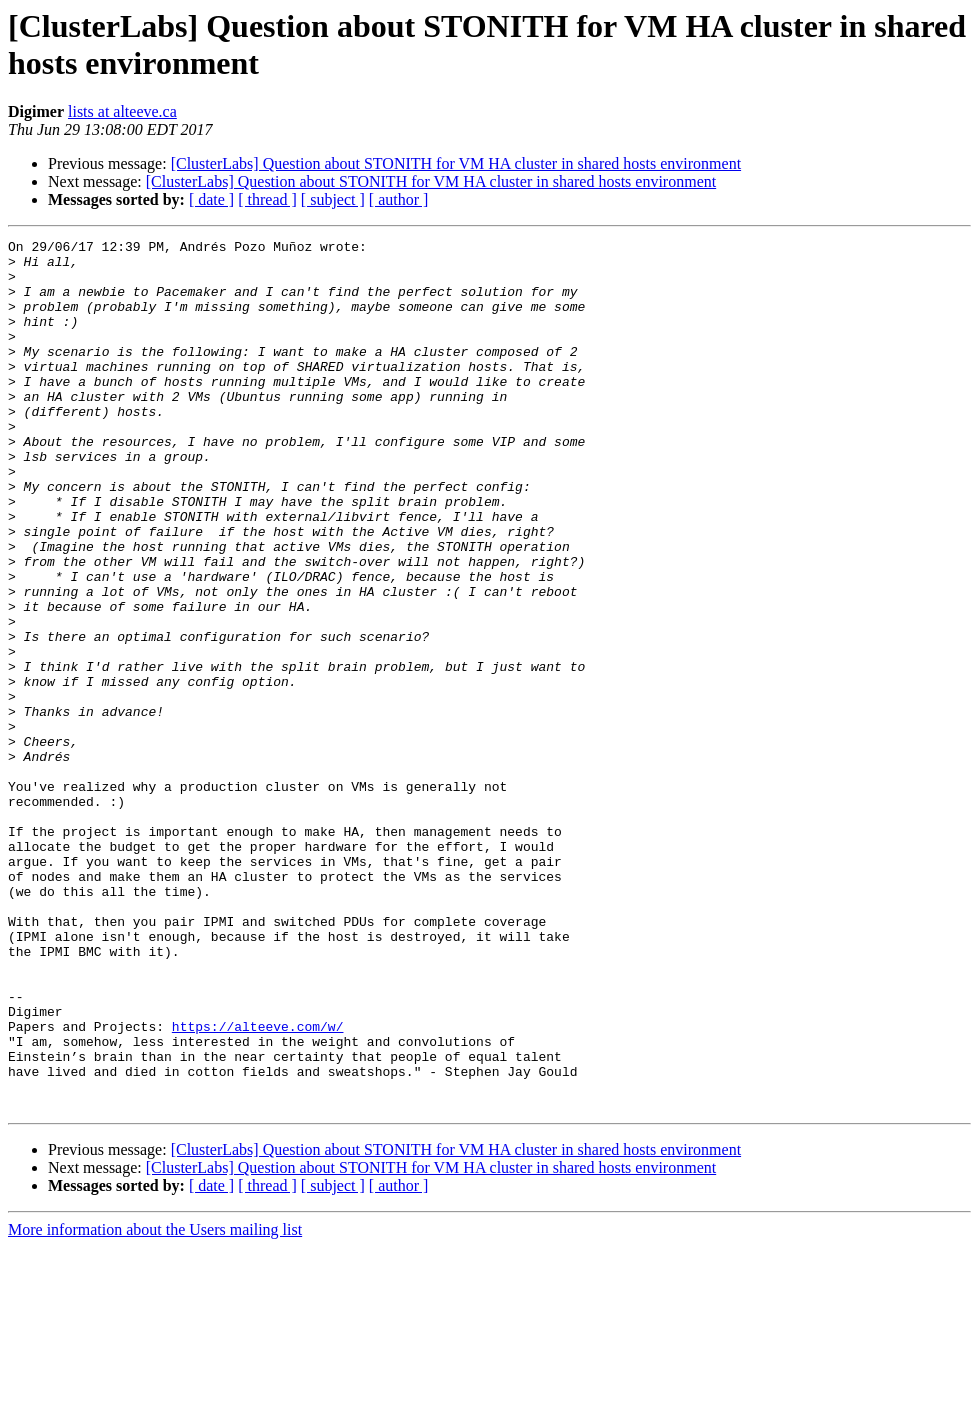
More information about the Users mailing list (155, 1403)
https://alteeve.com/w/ (258, 1185)
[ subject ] (333, 199)
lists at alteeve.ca (122, 111)
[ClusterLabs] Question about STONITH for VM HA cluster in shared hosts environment (456, 163)
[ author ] (399, 199)
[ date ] (211, 199)
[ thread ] (267, 199)
